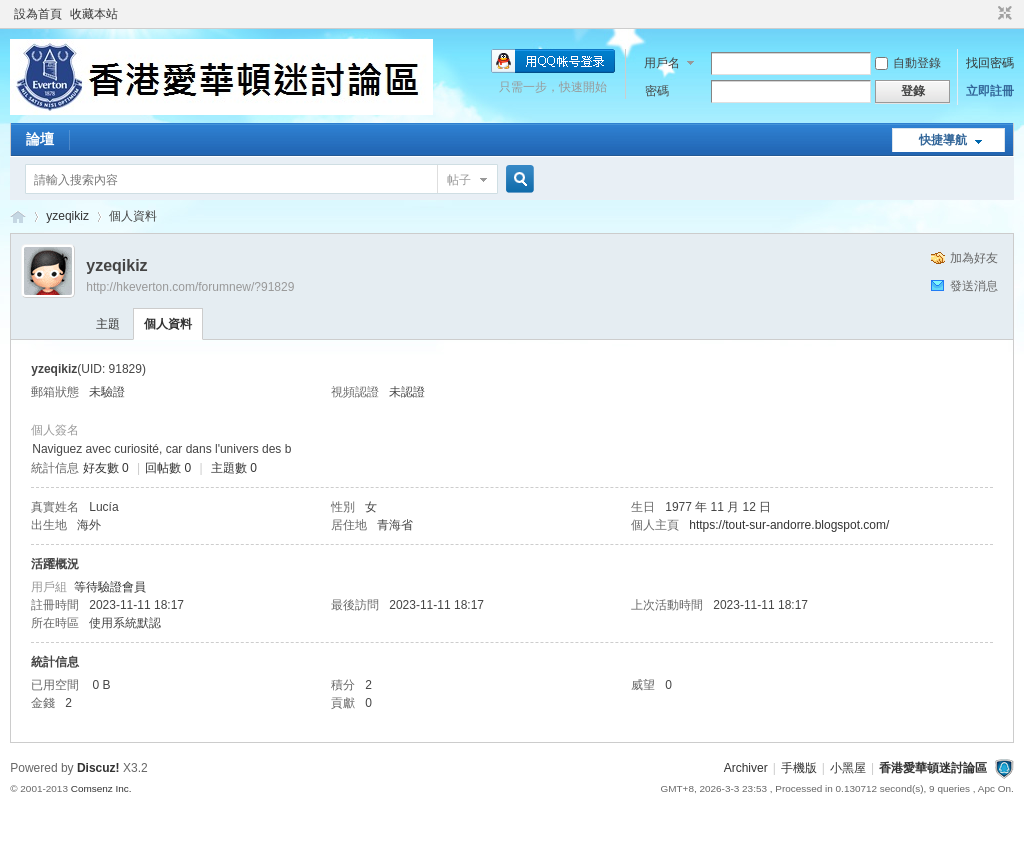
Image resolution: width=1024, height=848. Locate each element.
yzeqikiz (67, 216)
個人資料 (168, 324)
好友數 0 (106, 468)
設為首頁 (38, 14)
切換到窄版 (1002, 14)
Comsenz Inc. (101, 788)
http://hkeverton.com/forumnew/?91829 (190, 287)
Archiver (746, 768)
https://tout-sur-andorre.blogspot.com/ (789, 525)
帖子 (459, 180)
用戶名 (662, 63)
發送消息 (974, 286)
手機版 (799, 768)
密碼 (657, 91)
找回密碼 (990, 63)
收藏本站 (94, 14)
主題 (108, 324)
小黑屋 (848, 768)
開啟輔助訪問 (986, 14)
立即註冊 (990, 91)
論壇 (40, 139)
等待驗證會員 (110, 587)
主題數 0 (234, 468)
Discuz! (98, 768)
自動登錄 (908, 63)
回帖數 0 (168, 468)
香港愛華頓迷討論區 (18, 216)
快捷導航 (943, 140)
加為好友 (974, 258)
